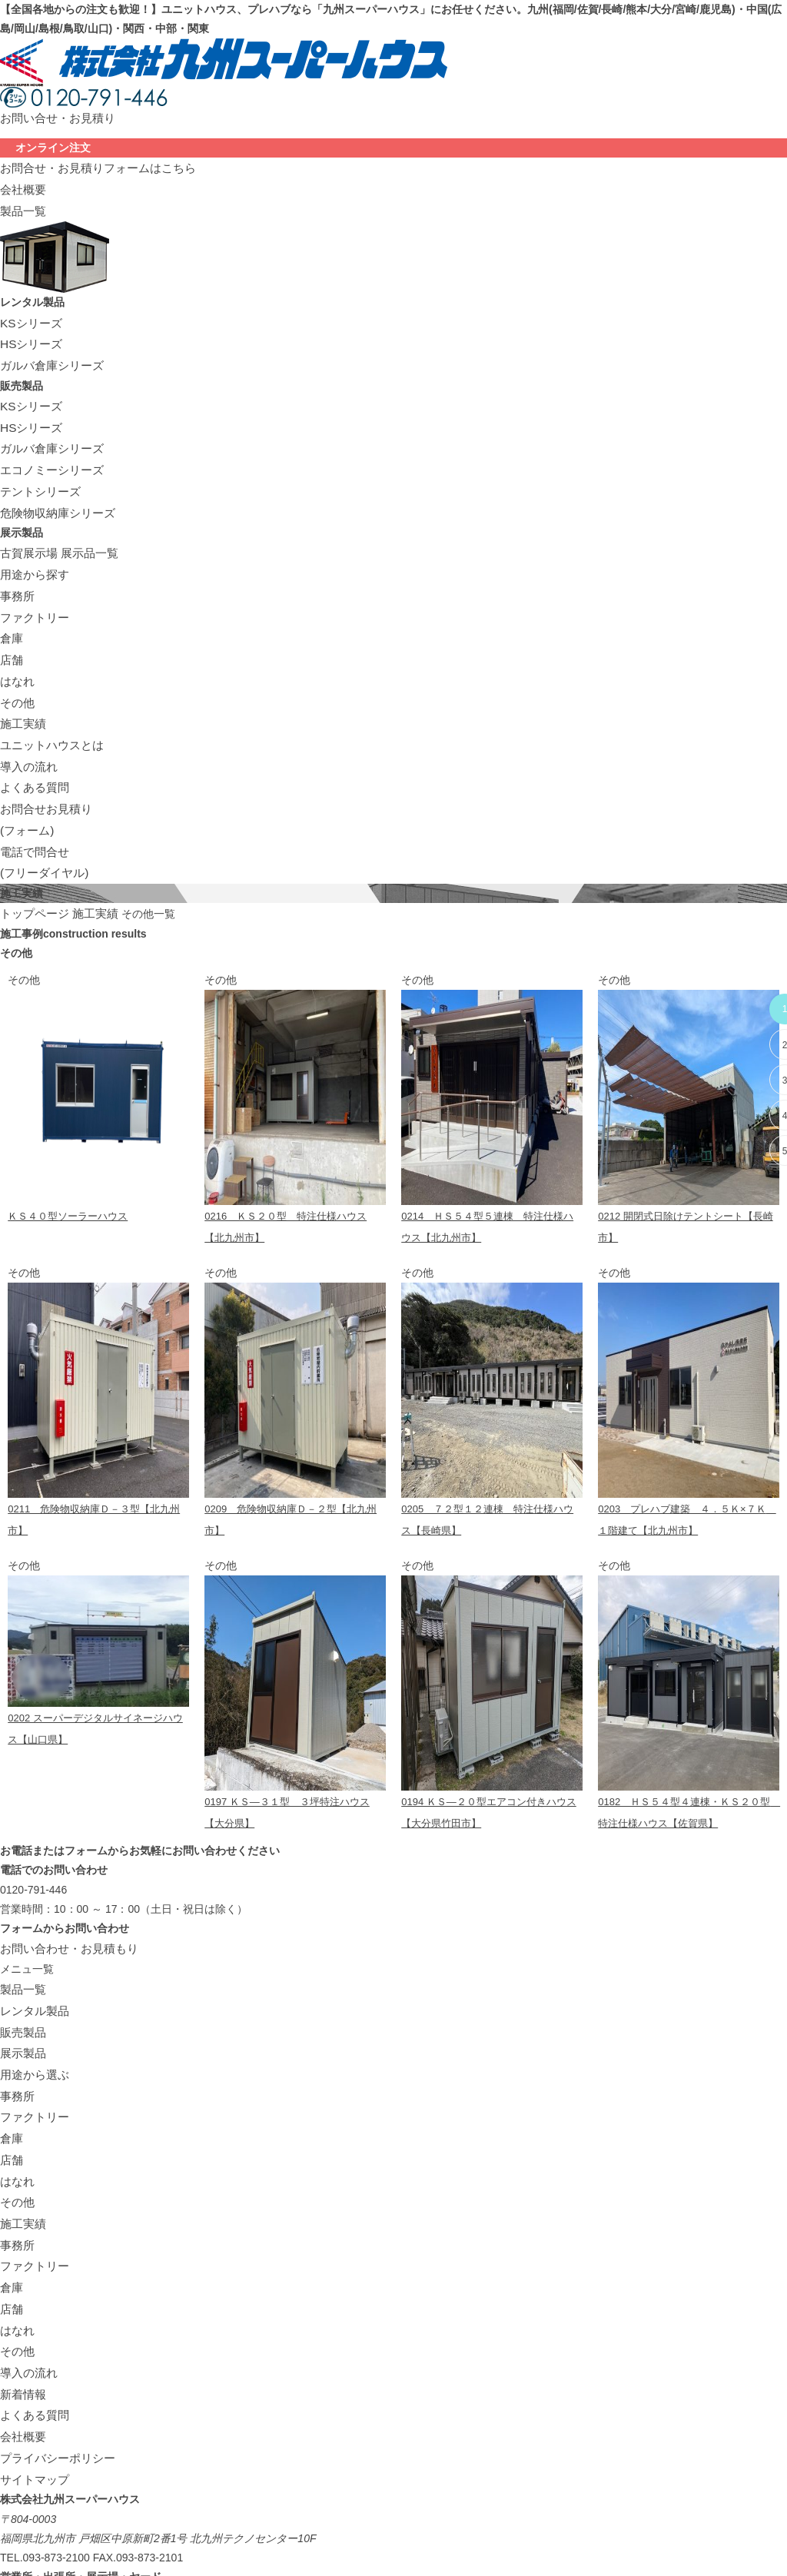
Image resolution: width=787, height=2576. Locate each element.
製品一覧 (21, 204)
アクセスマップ (37, 2531)
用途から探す (32, 546)
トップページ (32, 856)
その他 (16, 662)
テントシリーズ (37, 469)
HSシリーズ (29, 333)
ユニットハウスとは (48, 701)
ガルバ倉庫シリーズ (48, 353)
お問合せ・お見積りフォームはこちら (91, 165)
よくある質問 (32, 740)
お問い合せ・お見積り (54, 117)
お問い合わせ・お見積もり (64, 1877)
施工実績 (21, 682)
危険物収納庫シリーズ (54, 488)
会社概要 (21, 184)
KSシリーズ (29, 314)
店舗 (11, 624)
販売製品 (21, 1955)
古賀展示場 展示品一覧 (55, 527)
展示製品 (21, 1974)
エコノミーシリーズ (48, 449)
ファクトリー (32, 585)
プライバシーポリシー (54, 2342)
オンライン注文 (53, 146)
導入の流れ (27, 720)
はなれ (16, 643)
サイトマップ (32, 2361)
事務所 (16, 565)
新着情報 (21, 2284)
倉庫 (11, 604)
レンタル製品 (32, 1936)
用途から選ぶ (32, 1993)
